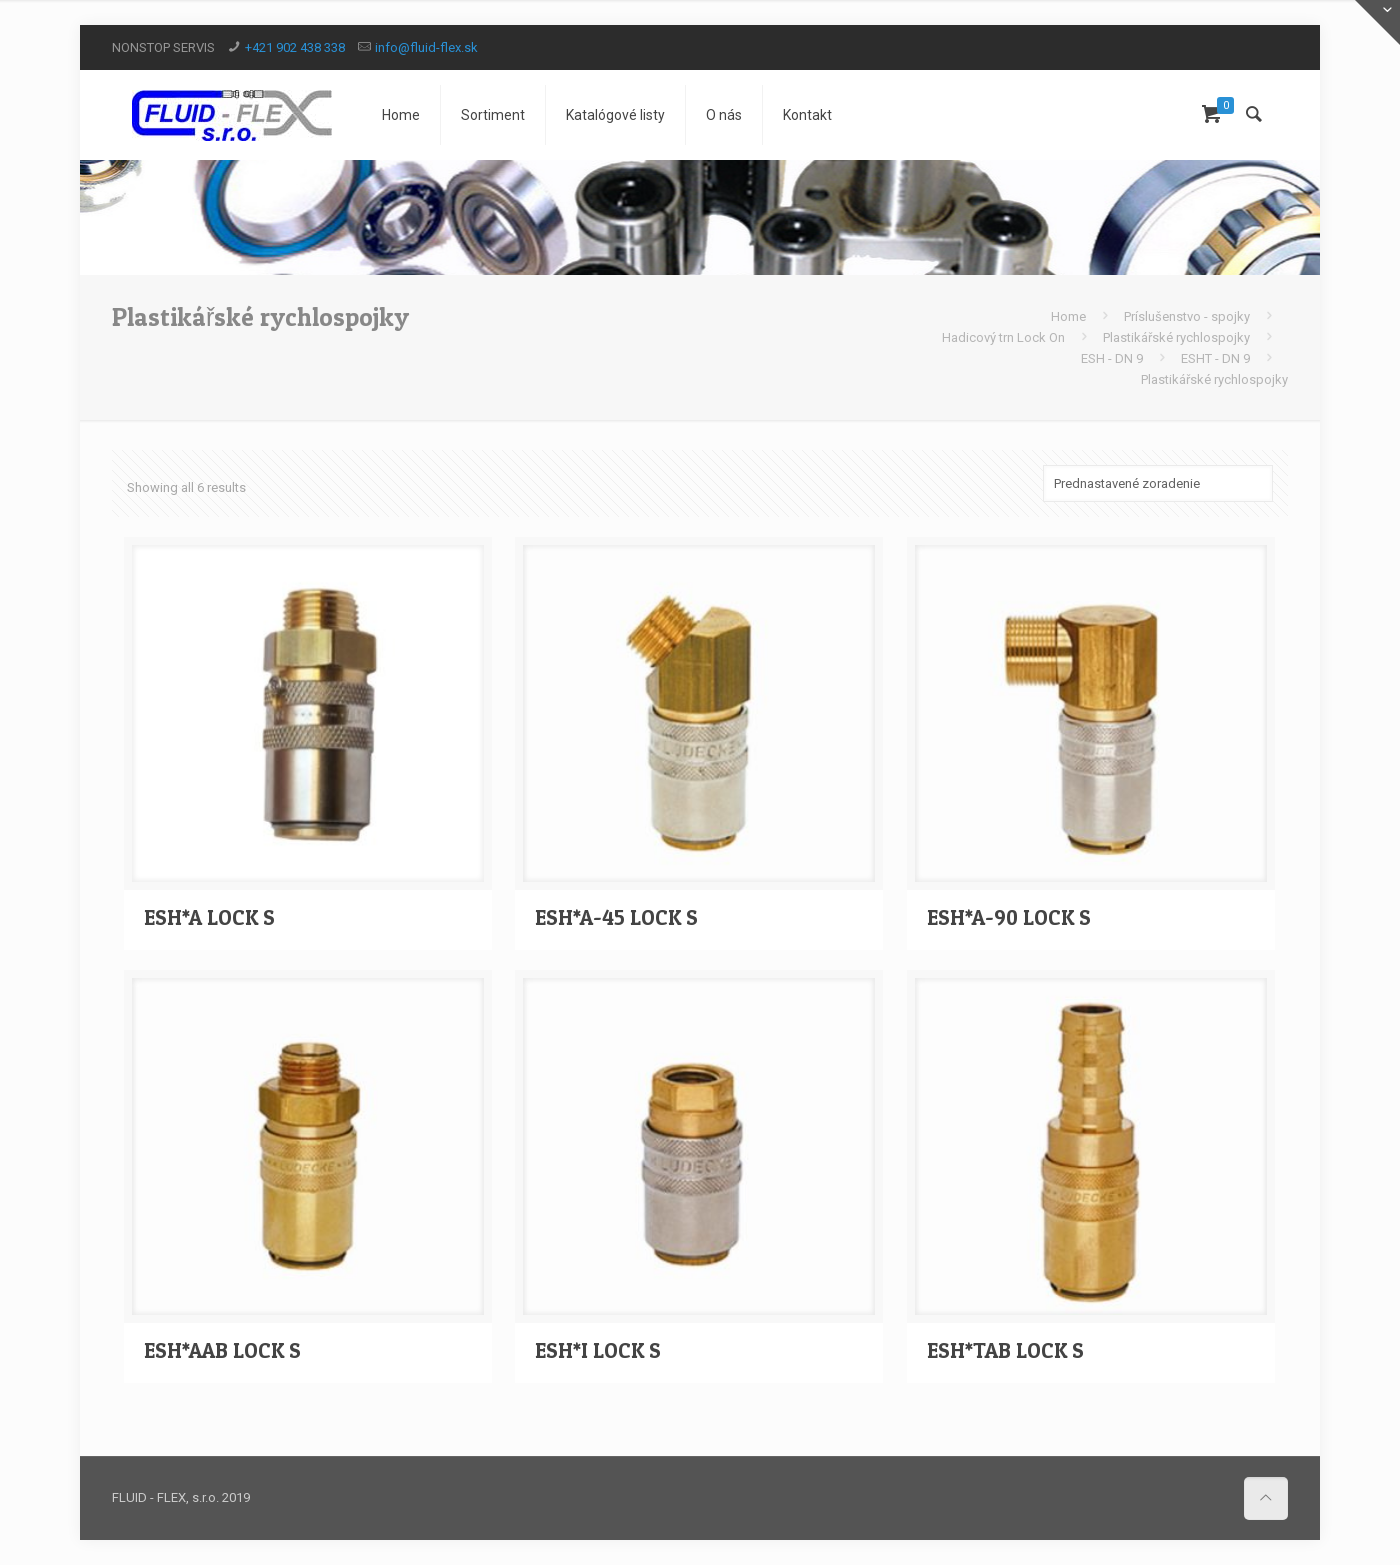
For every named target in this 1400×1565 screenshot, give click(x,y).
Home (1068, 316)
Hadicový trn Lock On (1003, 337)
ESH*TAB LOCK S (1005, 1350)
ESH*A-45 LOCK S (616, 917)
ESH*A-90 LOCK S (1009, 917)
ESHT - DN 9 (1215, 358)
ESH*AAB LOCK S (222, 1350)
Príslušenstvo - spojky (1187, 316)
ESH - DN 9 (1112, 358)
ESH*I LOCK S (598, 1350)
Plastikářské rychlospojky (1176, 337)
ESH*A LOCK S (209, 917)
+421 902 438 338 (295, 47)
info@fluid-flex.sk (426, 47)
